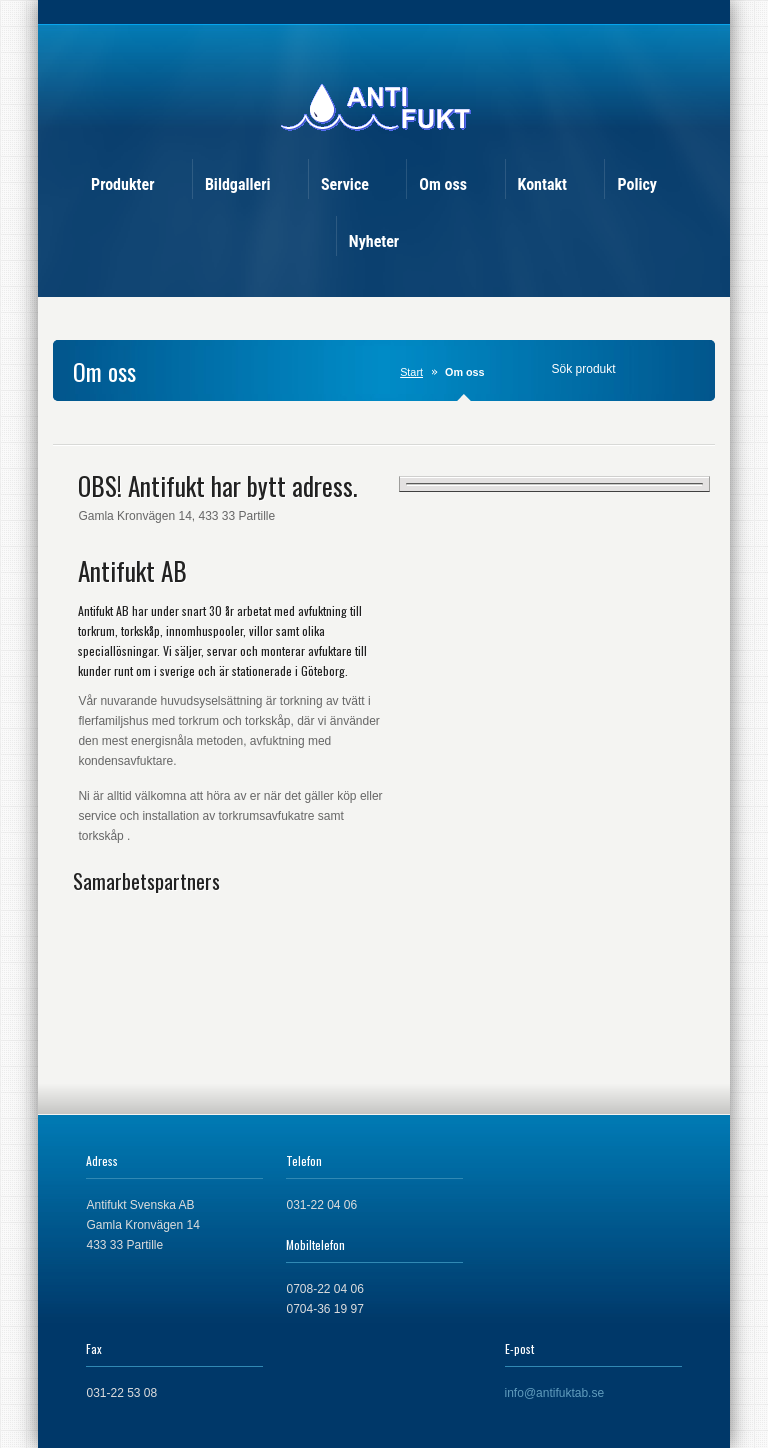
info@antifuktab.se (555, 1393)
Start (411, 372)
